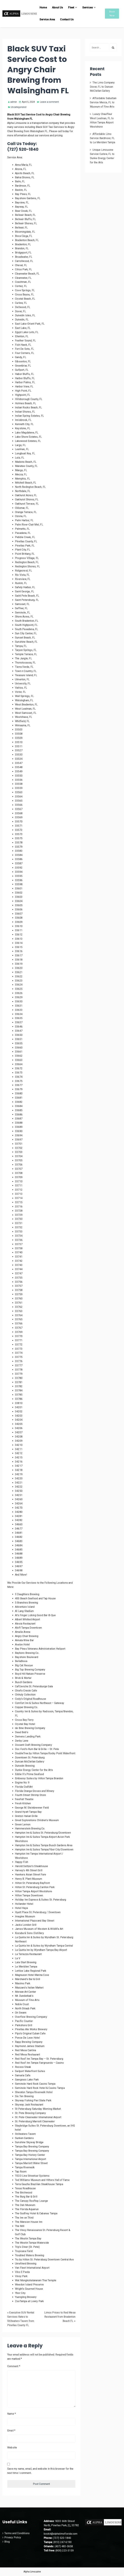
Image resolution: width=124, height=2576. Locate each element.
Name (11, 2413)
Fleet (71, 7)
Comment (13, 2366)
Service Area (47, 19)
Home (43, 7)
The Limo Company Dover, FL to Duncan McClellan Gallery (102, 86)
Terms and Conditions (17, 2533)
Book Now (112, 13)
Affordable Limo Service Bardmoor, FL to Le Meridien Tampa (102, 138)
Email (11, 2430)
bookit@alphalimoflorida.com (60, 2533)
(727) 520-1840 (62, 2537)
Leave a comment (49, 102)
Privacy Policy (12, 2537)
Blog (7, 2541)
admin (12, 102)
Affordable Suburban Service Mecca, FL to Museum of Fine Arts (103, 102)
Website (12, 2447)
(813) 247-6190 (62, 2542)
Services (87, 7)
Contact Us (67, 19)
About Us (57, 7)
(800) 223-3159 (64, 2550)
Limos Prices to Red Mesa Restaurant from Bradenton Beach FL (59, 2316)
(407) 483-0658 (64, 2546)
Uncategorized (18, 107)
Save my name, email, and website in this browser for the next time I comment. (40, 2470)
